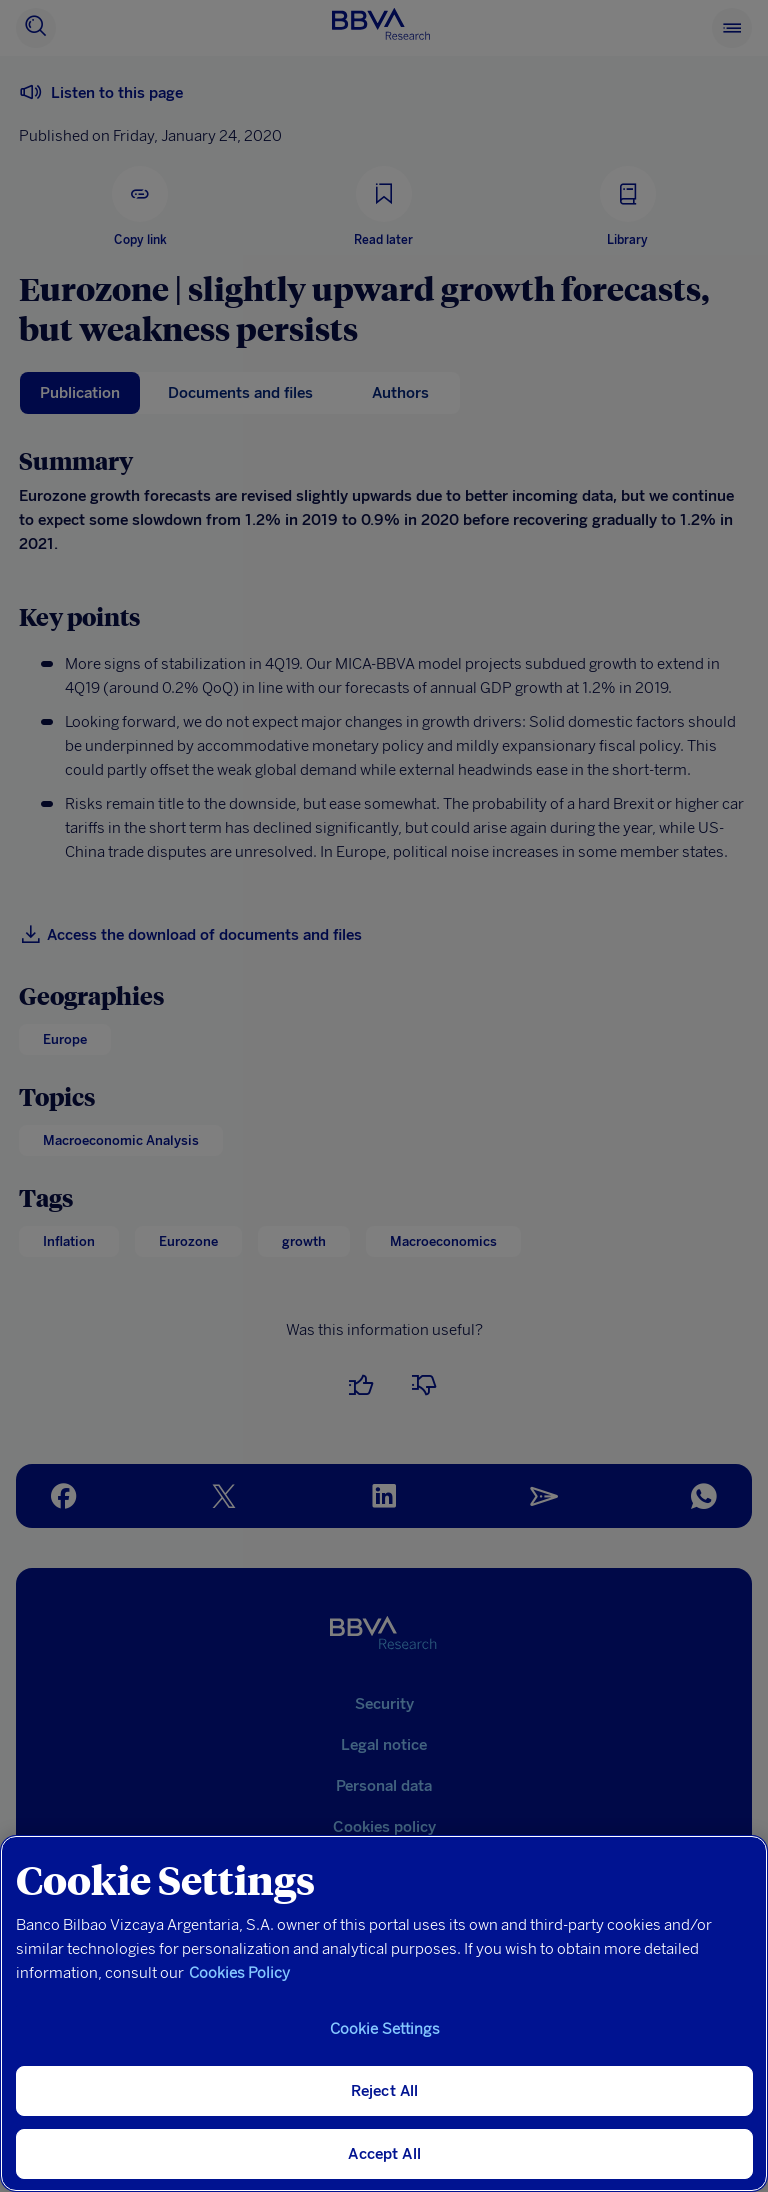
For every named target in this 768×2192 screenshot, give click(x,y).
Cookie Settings (385, 2029)
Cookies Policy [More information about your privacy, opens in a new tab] (239, 1973)
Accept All (384, 2154)
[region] (384, 2013)
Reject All (385, 2091)
